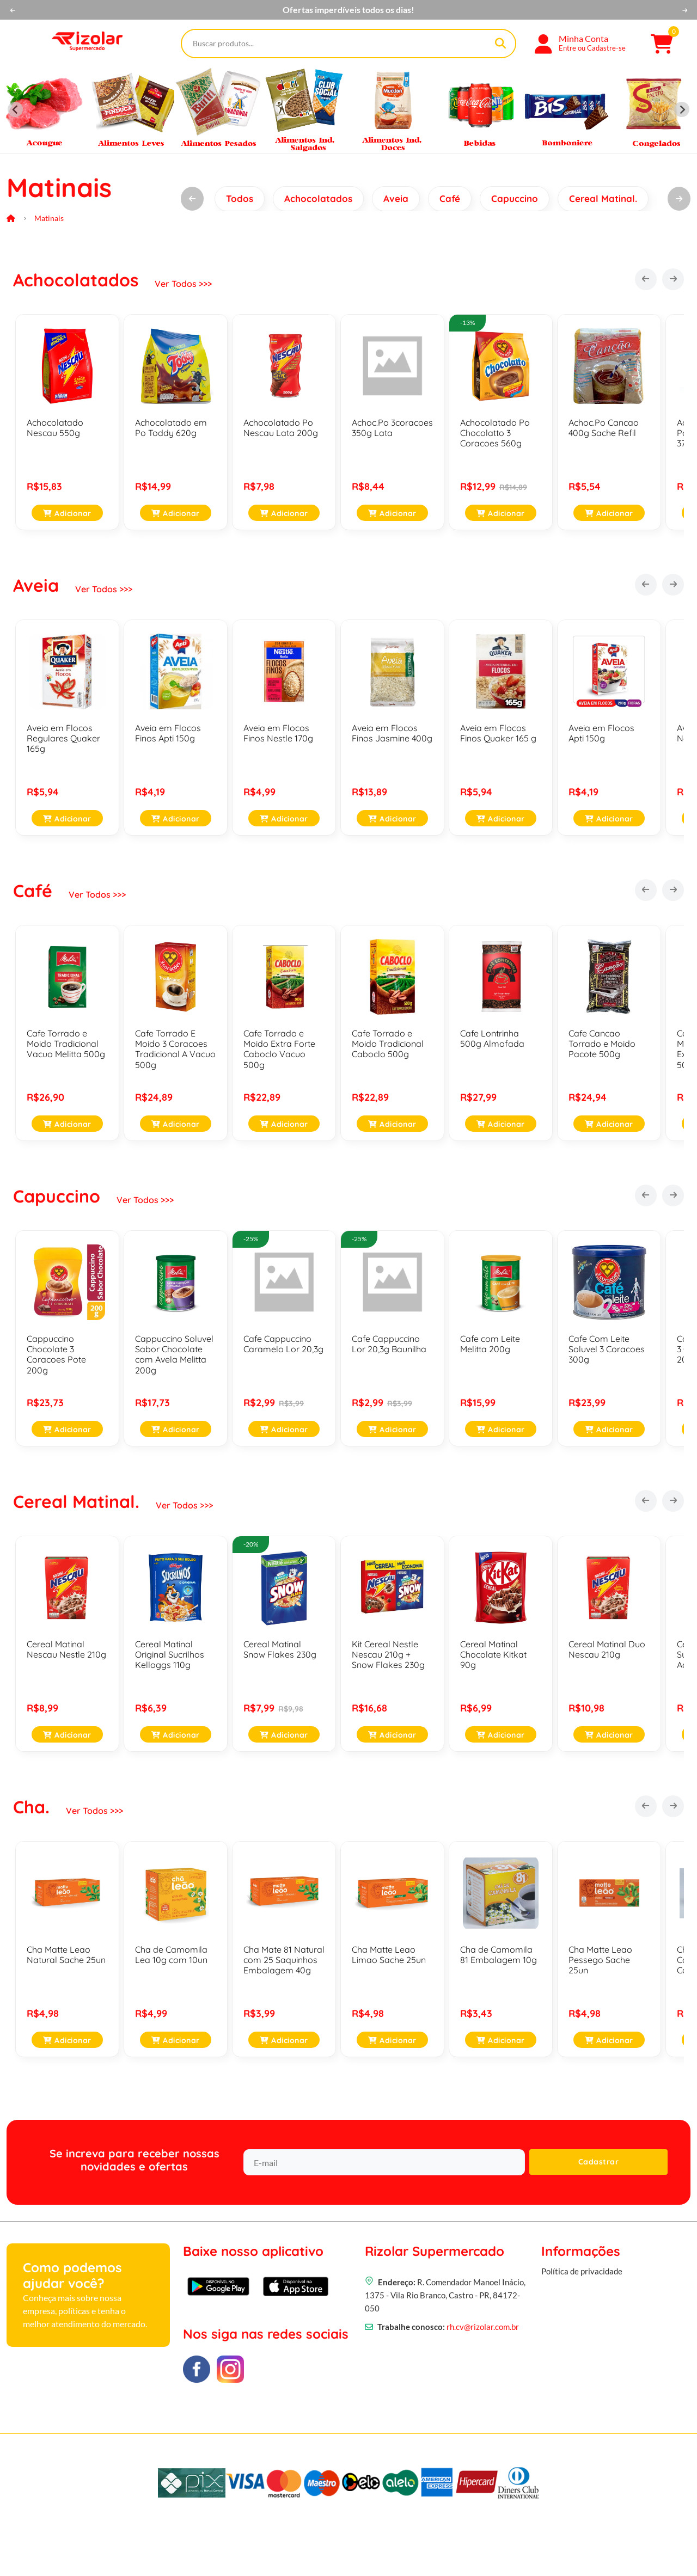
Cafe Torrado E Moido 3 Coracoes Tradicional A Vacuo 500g (175, 1049)
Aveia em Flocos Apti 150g (601, 733)
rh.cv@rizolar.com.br (483, 2347)
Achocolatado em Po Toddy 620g (171, 427)
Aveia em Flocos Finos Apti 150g (168, 733)
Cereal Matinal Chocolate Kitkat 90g (493, 1654)
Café (449, 198)
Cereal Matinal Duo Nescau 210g (606, 1649)
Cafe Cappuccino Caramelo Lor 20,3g (283, 1343)
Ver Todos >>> (183, 283)
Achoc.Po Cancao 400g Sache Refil (603, 427)
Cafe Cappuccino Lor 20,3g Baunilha (389, 1343)
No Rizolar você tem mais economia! (348, 9)
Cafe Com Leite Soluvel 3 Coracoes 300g (606, 1349)
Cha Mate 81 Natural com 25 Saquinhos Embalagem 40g (284, 1960)
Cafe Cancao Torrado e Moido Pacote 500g (601, 1043)
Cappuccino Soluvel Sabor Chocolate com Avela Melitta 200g (174, 1354)
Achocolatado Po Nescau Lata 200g (280, 427)
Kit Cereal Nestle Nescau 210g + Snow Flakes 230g (388, 1654)
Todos (239, 198)
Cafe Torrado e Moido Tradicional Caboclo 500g (388, 1043)
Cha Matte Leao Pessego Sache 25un (600, 1960)
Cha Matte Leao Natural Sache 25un (66, 1954)
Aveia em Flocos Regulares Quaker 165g (63, 738)
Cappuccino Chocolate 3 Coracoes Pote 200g (56, 1354)
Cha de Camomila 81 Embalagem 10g (498, 1954)
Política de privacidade (581, 2298)
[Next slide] (681, 109)
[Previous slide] (15, 109)
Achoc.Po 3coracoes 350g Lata (392, 427)
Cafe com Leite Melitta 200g (490, 1343)
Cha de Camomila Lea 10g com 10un (171, 1954)
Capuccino (514, 198)
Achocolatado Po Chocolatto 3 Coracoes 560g (495, 433)
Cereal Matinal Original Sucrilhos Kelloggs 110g (169, 1654)
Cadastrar (598, 2162)
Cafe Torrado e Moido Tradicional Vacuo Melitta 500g (66, 1043)
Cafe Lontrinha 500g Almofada (492, 1038)
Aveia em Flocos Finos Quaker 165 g (498, 733)
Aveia (395, 198)
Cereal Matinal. (603, 198)
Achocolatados (318, 198)
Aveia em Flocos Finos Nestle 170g (278, 733)
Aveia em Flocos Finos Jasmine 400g (392, 733)
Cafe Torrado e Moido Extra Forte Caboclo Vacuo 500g (279, 1049)
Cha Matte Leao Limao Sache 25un (389, 1954)
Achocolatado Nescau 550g (55, 427)
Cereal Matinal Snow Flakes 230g (279, 1649)
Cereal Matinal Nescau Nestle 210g (66, 1649)
